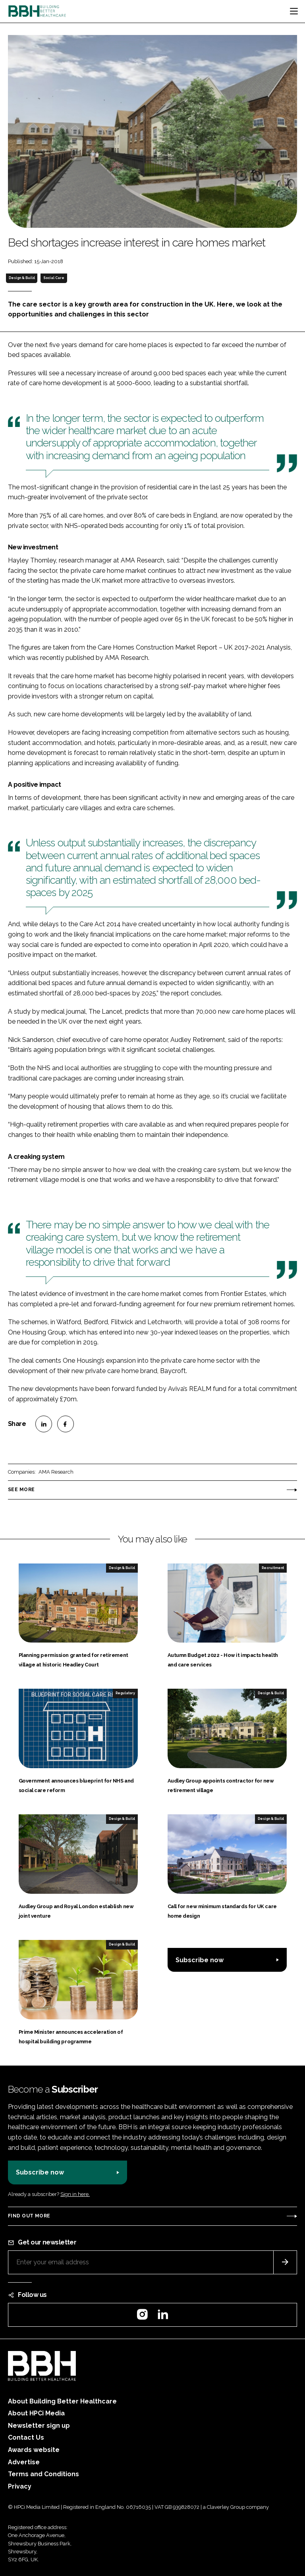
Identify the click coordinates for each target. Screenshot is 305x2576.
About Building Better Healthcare (62, 2401)
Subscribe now (200, 1960)
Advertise (24, 2462)
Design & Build (22, 278)
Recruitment (273, 1568)
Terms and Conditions (43, 2474)
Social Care (53, 278)
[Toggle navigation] (294, 11)
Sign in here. (75, 2194)
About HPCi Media (36, 2413)
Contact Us (26, 2437)
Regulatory (125, 1693)
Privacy (19, 2486)
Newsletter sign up (39, 2425)
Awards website (34, 2450)
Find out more (29, 2216)
